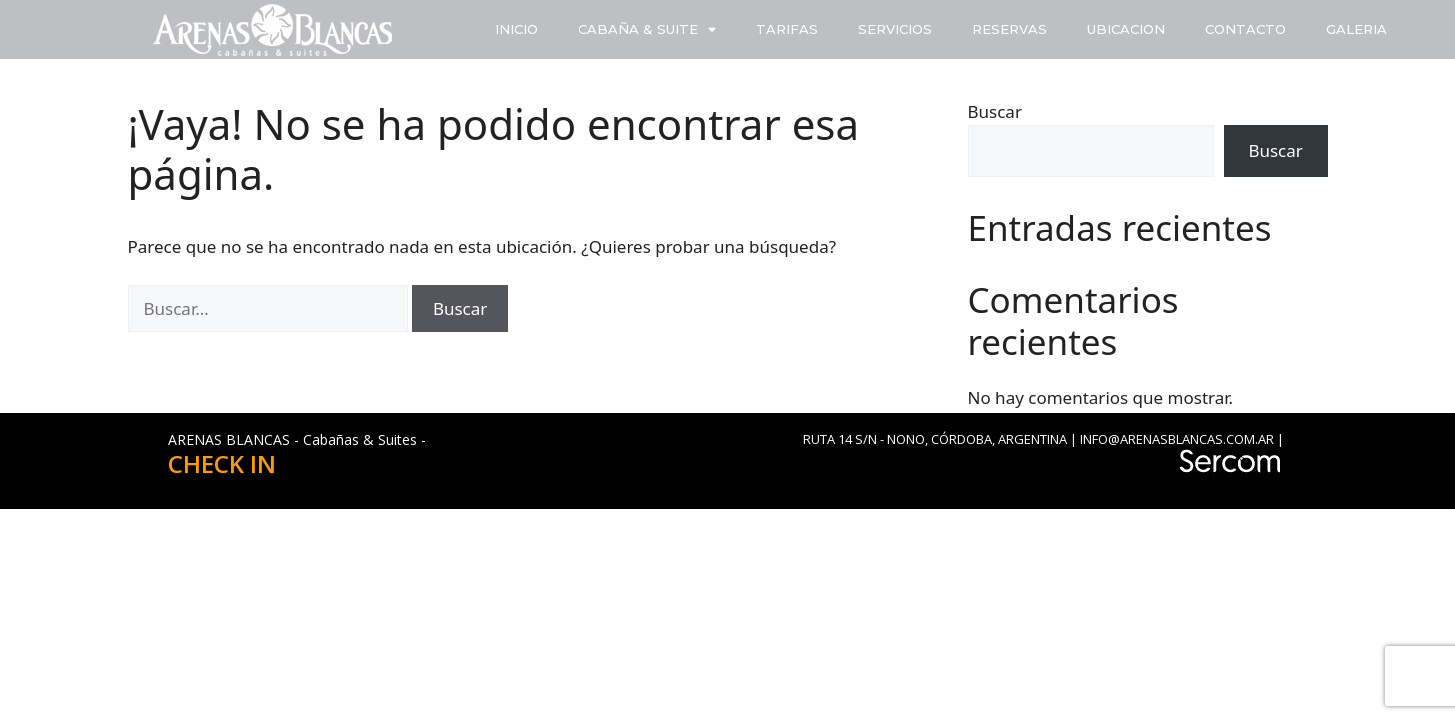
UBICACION (1126, 29)
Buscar (995, 111)
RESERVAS (1009, 29)
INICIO (516, 29)
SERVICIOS (895, 29)
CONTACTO (1245, 29)
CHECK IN (222, 463)
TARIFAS (787, 29)
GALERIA (1356, 29)
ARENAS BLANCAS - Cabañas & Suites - (297, 439)
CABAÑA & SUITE (647, 29)
